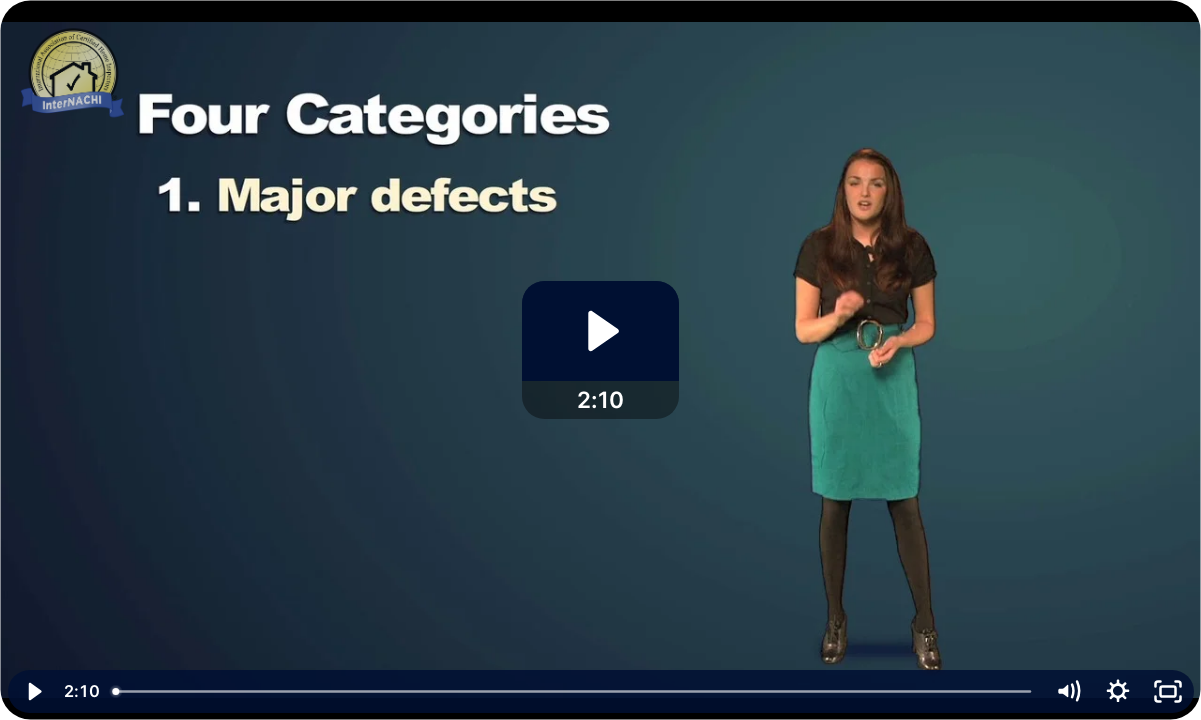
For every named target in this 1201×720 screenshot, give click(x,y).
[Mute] (1068, 691)
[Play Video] (33, 691)
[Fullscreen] (1168, 691)
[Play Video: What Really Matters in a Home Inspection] (600, 331)
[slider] (573, 691)
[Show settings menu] (1118, 691)
